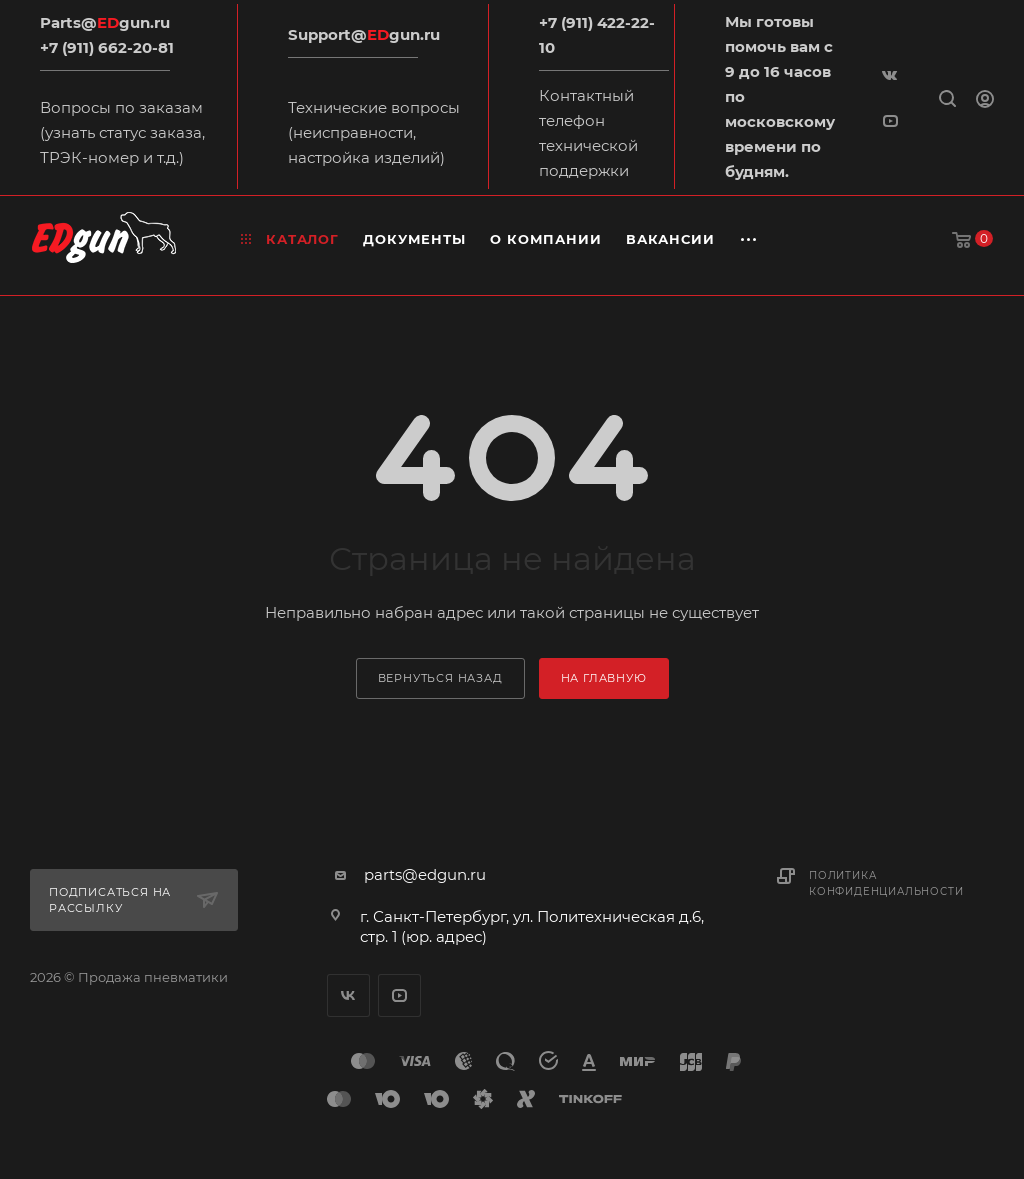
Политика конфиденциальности (886, 883)
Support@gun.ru (364, 34)
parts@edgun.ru (425, 874)
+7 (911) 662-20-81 (107, 47)
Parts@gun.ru (105, 22)
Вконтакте (348, 995)
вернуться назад (440, 678)
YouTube (399, 995)
